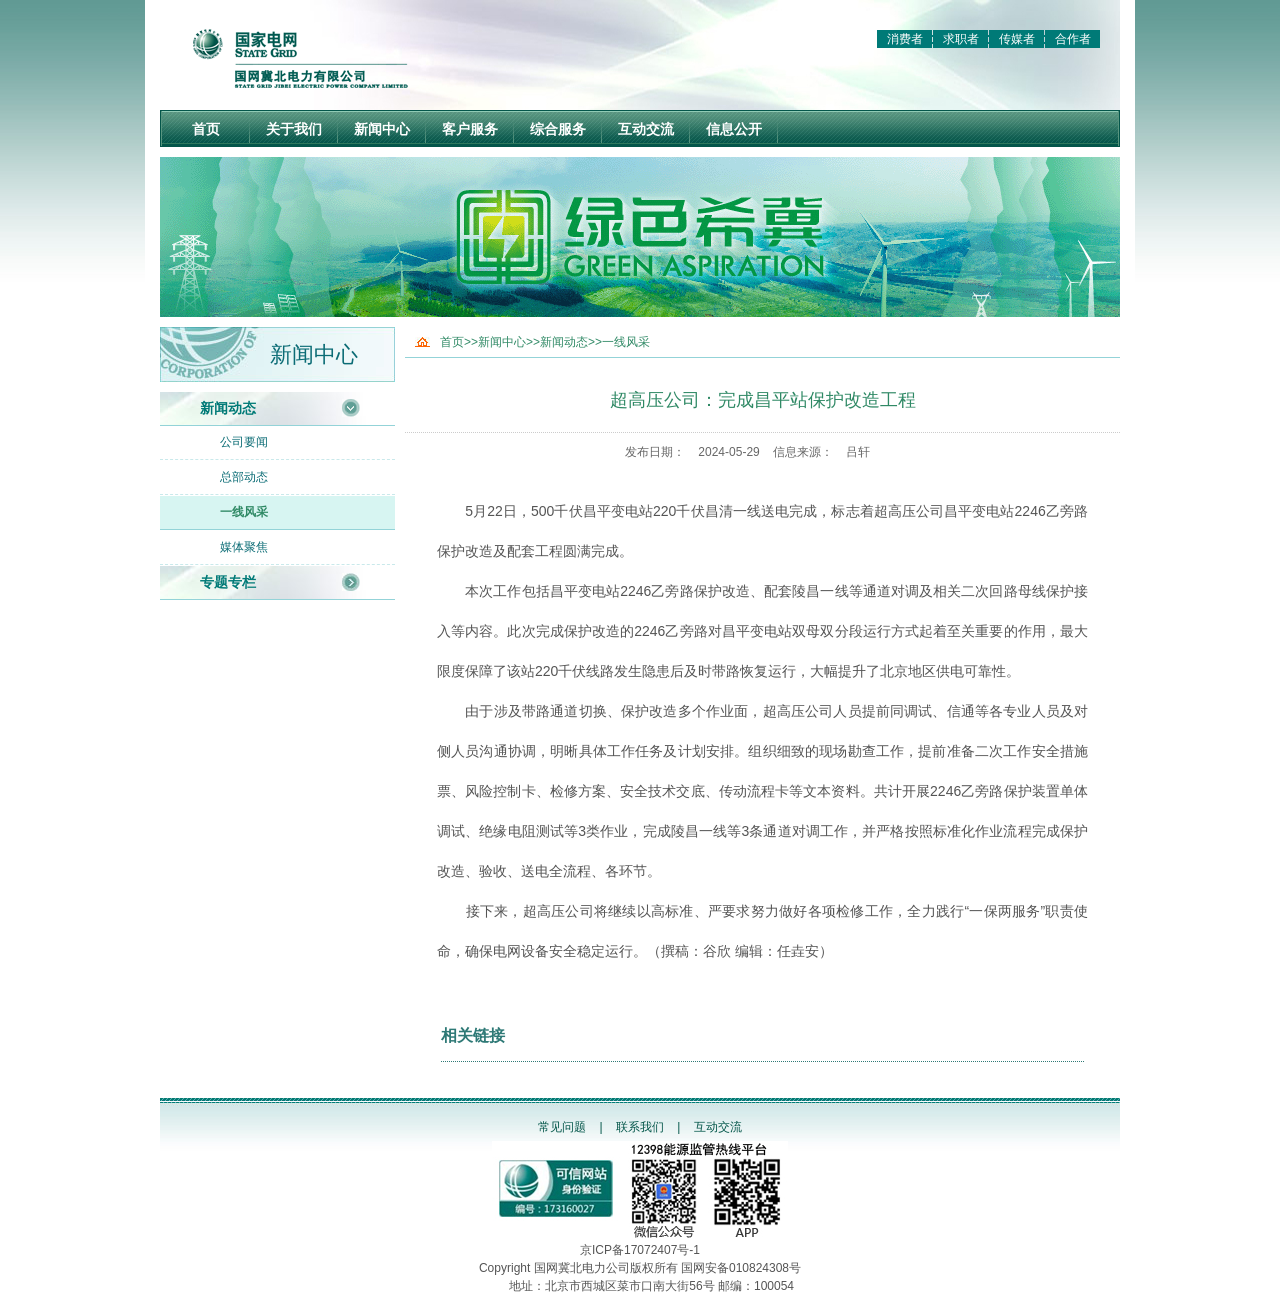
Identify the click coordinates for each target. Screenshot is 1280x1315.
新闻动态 (228, 408)
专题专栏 (228, 582)
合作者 (1073, 39)
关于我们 (294, 129)
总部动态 (244, 477)
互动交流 (646, 129)
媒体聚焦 (244, 547)
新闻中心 (382, 129)
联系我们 (640, 1127)
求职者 (961, 39)
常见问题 (562, 1127)
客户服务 (470, 129)
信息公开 (734, 129)
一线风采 (244, 512)
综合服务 (558, 129)
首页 (206, 129)
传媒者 (1017, 39)
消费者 (905, 39)
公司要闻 (244, 442)
